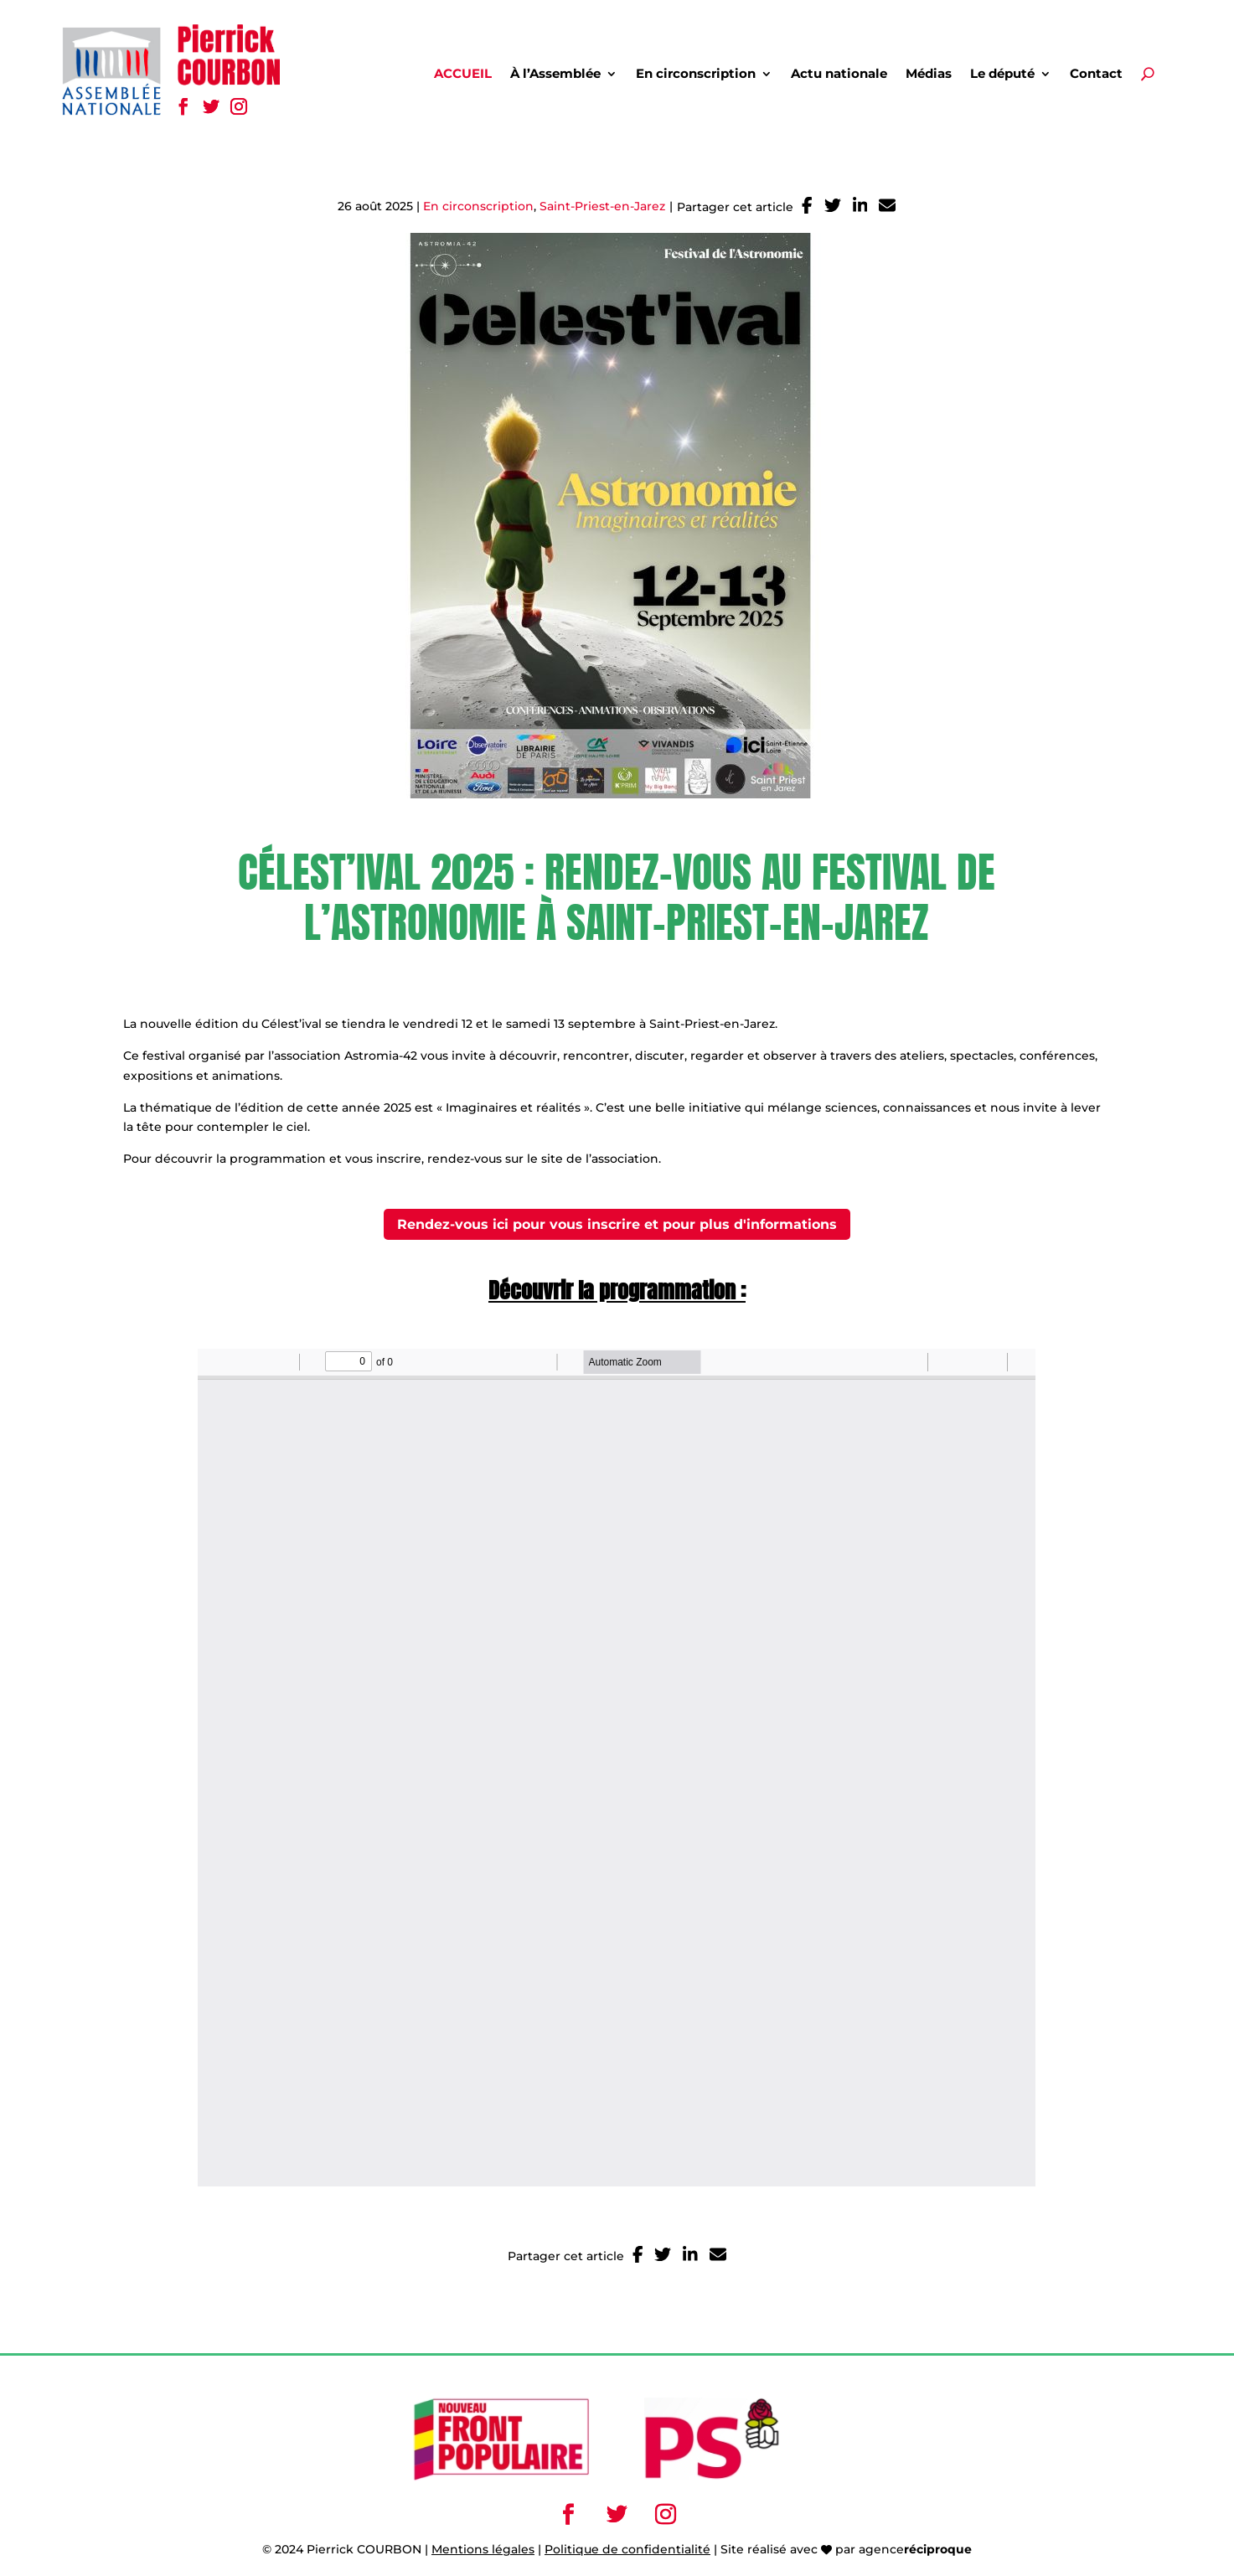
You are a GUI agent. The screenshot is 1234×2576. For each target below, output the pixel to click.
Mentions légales (482, 2549)
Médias (929, 74)
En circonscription (696, 74)
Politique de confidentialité (627, 2549)
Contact (1096, 74)
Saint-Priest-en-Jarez (602, 206)
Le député (1002, 74)
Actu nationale (839, 74)
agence (915, 2549)
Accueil (463, 74)
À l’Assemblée (555, 74)
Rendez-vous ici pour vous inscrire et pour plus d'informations (617, 1224)
